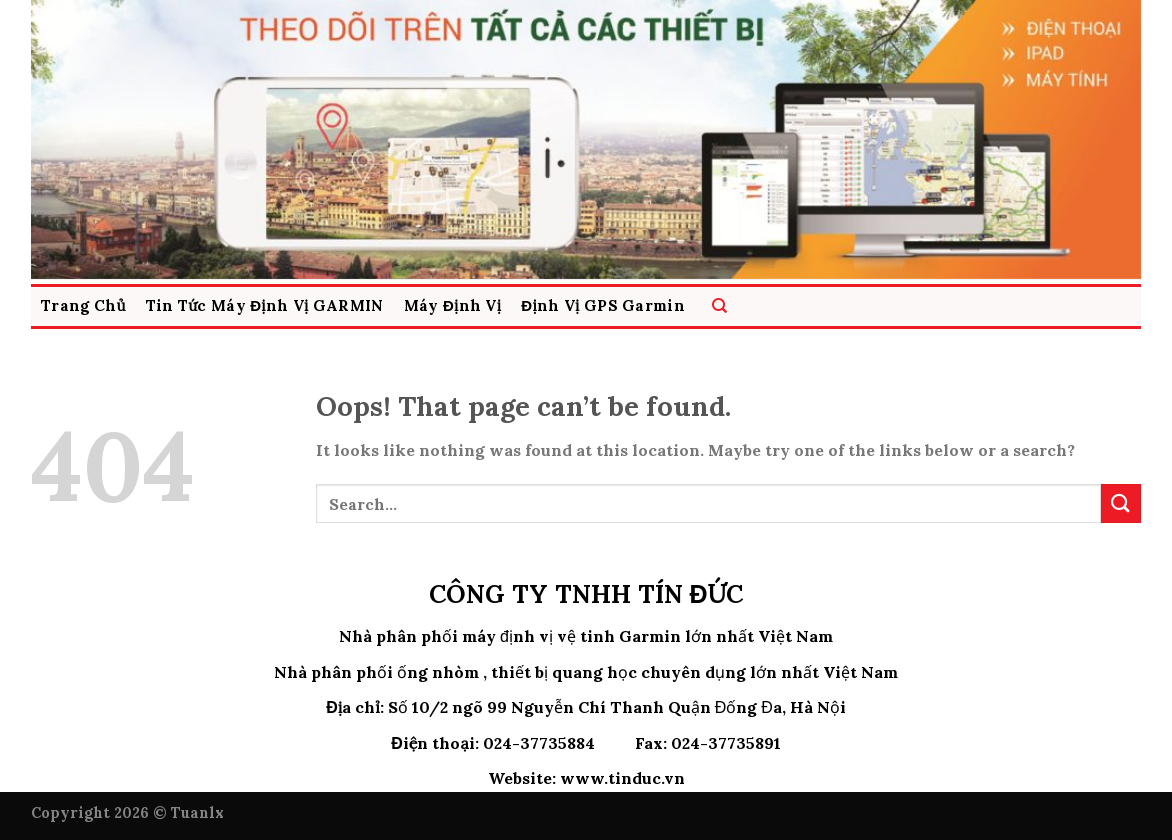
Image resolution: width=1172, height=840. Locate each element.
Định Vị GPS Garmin (603, 305)
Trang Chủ (83, 305)
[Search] (719, 306)
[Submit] (1121, 503)
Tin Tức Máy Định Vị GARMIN (265, 305)
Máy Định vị (453, 305)
